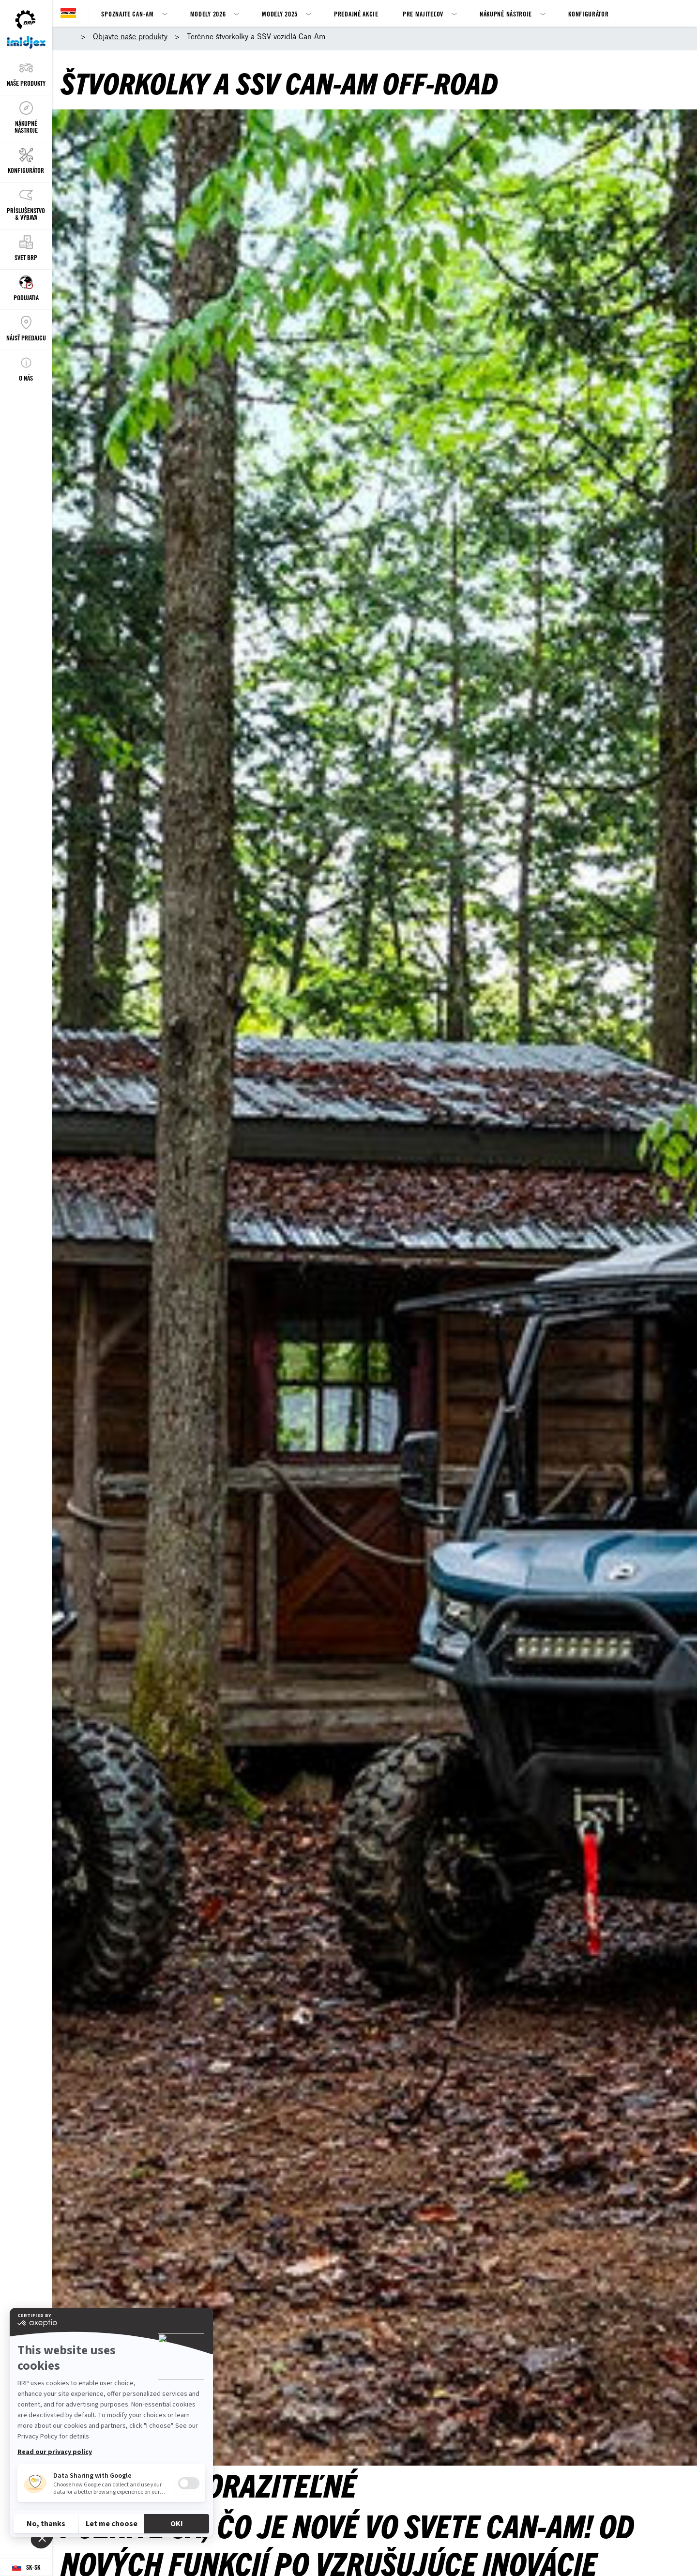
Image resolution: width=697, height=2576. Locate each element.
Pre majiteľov (423, 14)
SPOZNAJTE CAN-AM (127, 14)
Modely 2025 (280, 14)
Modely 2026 (208, 14)
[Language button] (26, 2567)
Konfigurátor (588, 14)
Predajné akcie (356, 14)
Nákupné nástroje (506, 14)
